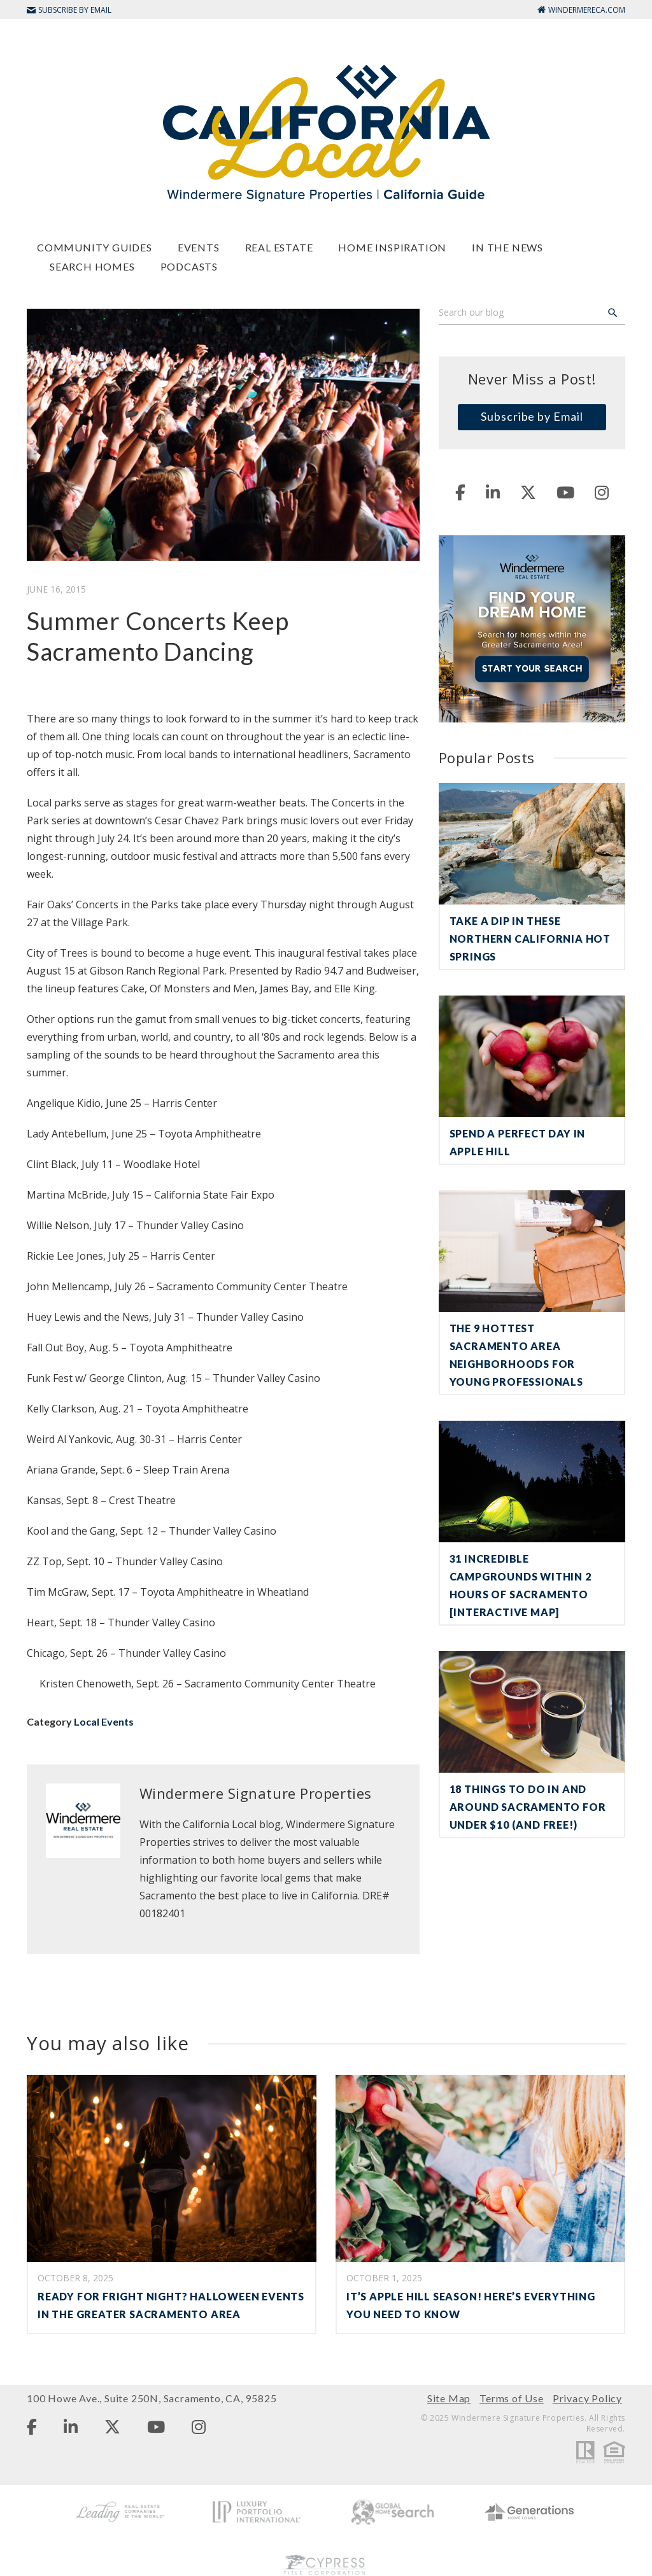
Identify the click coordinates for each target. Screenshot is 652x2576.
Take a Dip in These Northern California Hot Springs (530, 938)
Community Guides (94, 247)
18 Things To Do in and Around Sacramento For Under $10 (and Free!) (528, 1807)
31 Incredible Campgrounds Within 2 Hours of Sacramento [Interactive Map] (521, 1585)
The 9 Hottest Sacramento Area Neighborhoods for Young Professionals (516, 1355)
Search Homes (92, 266)
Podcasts (189, 266)
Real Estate (279, 247)
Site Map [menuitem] (449, 2398)
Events (199, 247)
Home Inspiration (392, 247)
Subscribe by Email (532, 416)
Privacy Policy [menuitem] (587, 2398)
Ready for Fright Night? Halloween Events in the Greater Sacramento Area (171, 2305)
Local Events (104, 1721)
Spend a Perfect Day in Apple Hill (518, 1142)
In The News (507, 247)
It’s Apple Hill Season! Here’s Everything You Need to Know (470, 2305)
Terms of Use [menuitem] (511, 2398)
